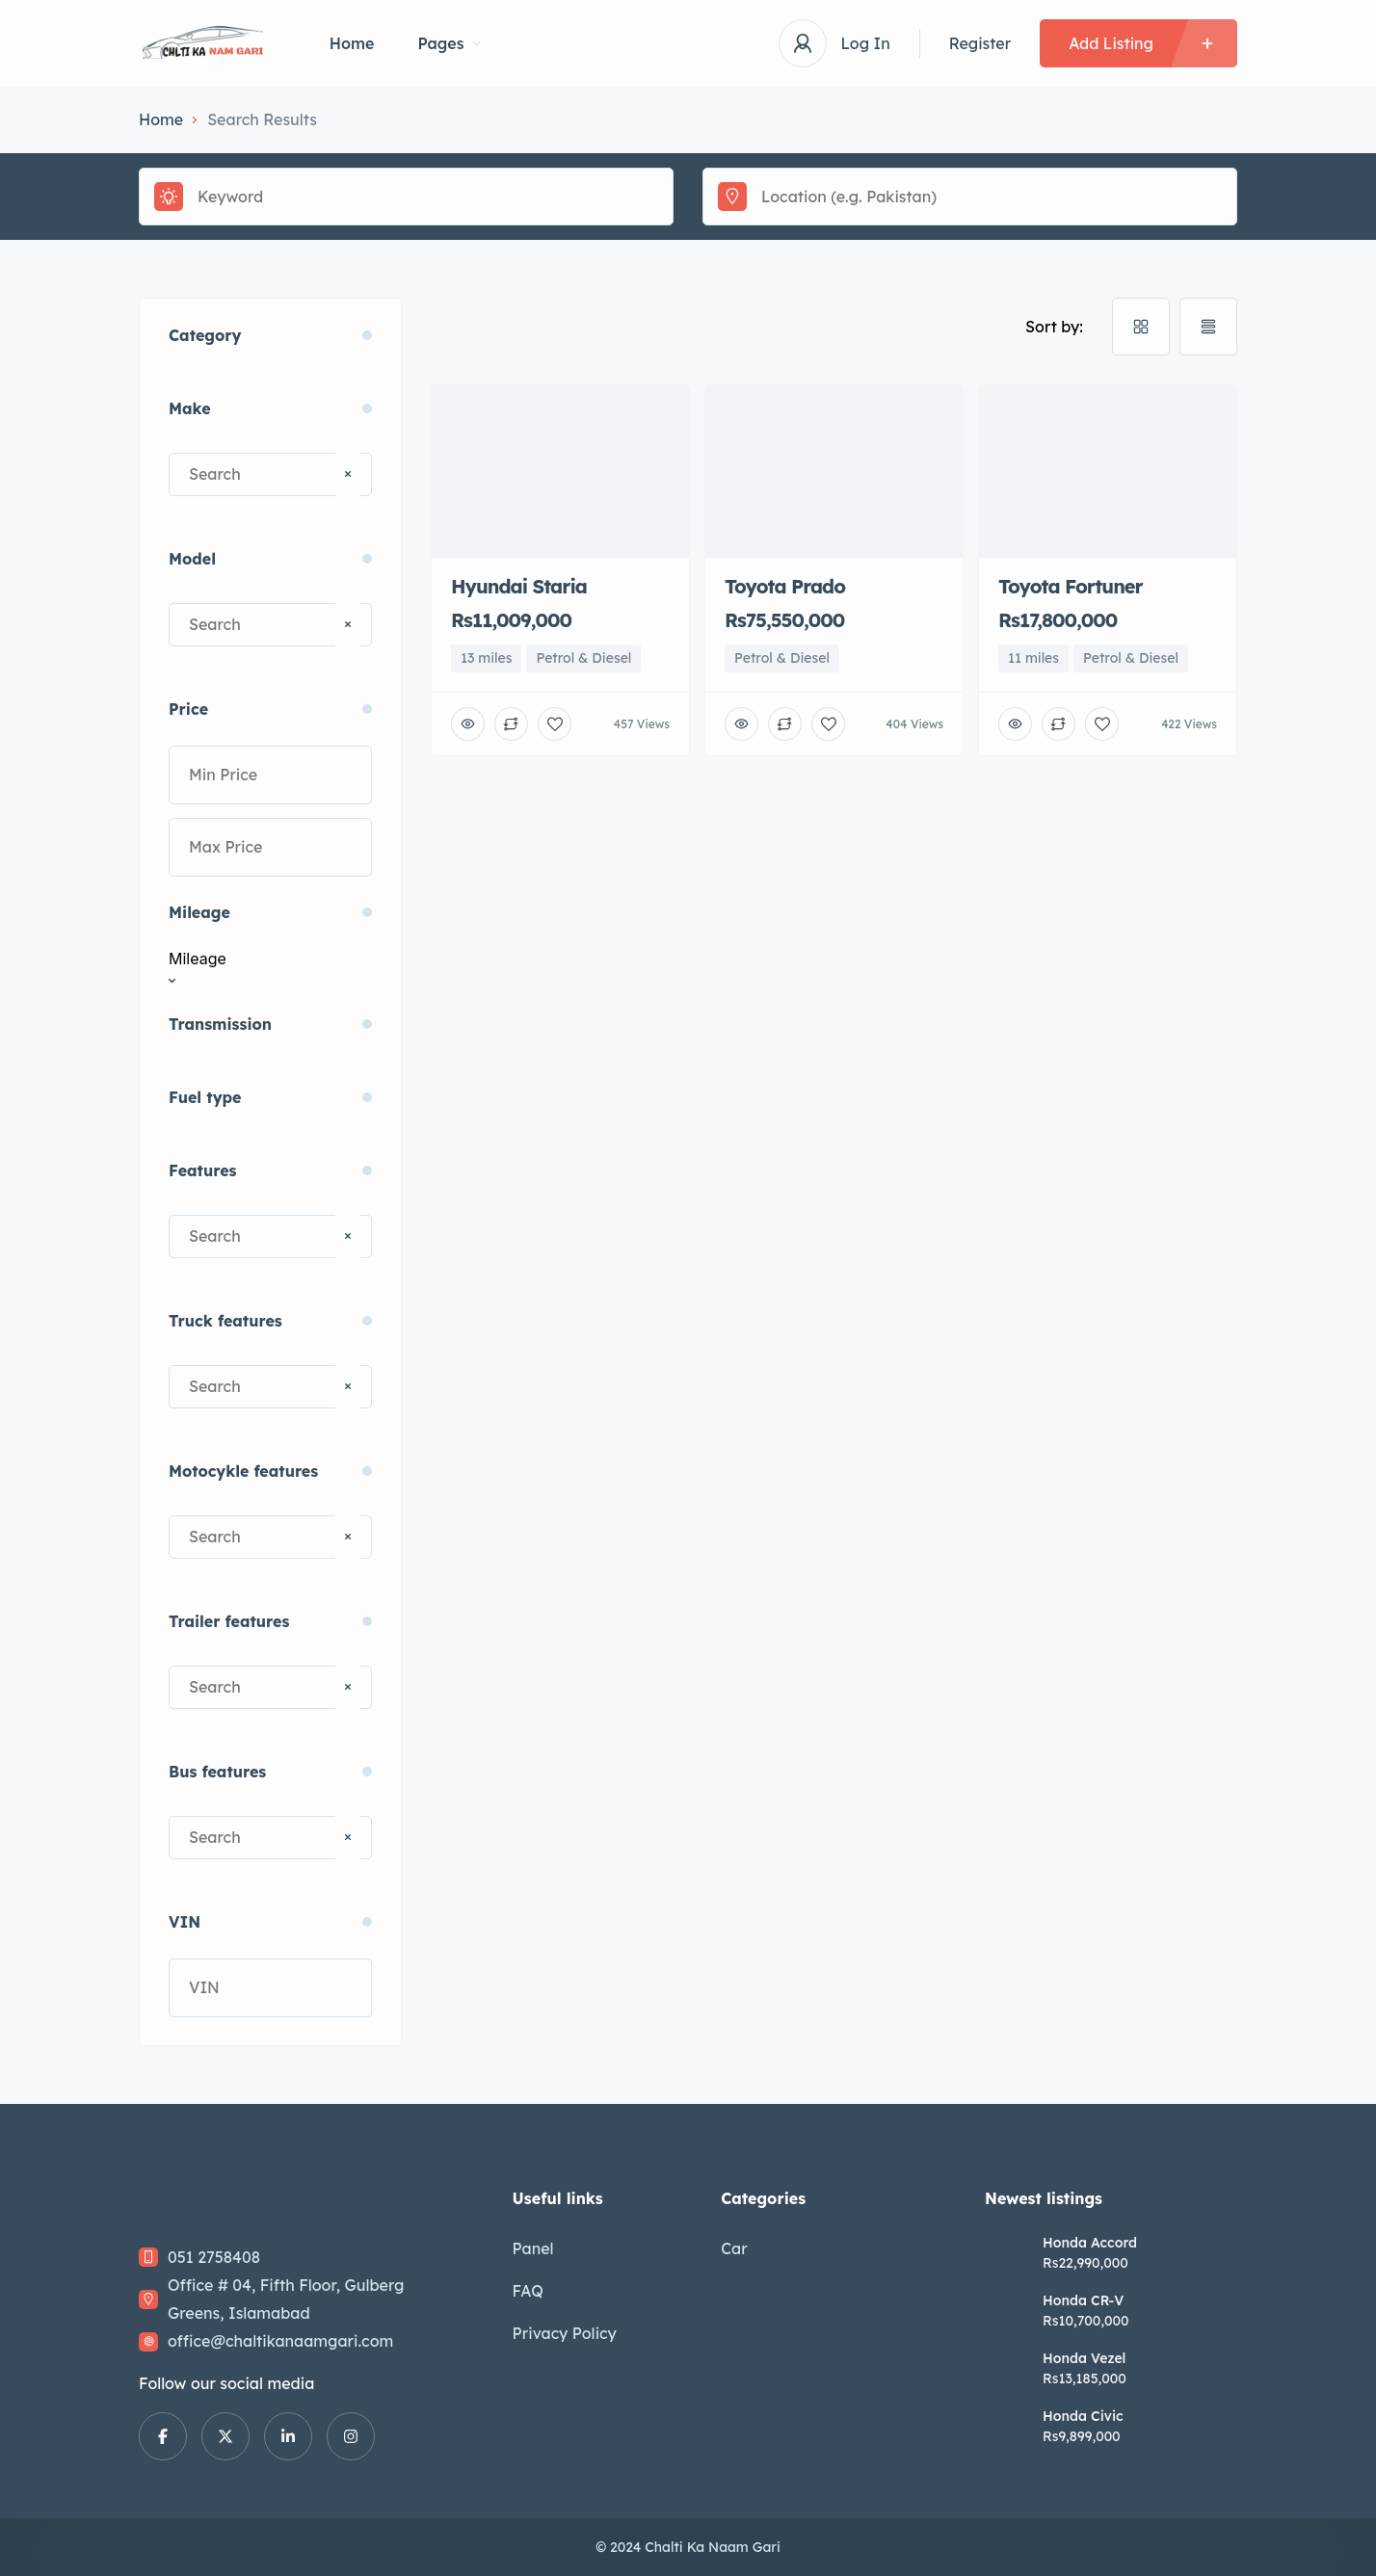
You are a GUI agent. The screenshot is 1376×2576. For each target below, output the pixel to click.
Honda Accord (1090, 2242)
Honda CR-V (1083, 2300)
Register (980, 43)
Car (734, 2248)
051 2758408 (214, 2257)
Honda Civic (1083, 2416)
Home (352, 43)
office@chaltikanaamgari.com (280, 2341)
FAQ (528, 2290)
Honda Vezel (1084, 2358)
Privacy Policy (565, 2333)
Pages (448, 43)
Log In (865, 43)
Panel (533, 2248)
